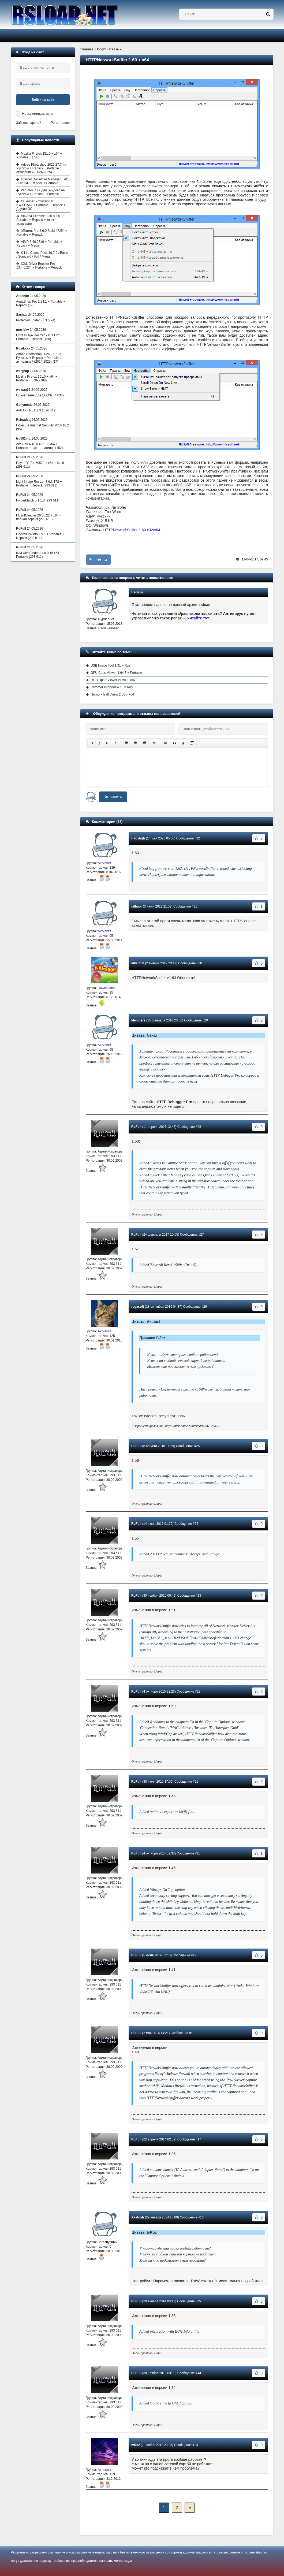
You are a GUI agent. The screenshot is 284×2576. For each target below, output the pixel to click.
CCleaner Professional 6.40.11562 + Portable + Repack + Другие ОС (40, 205)
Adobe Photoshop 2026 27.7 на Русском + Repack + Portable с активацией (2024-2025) (41, 168)
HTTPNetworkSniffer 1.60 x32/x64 (131, 530)
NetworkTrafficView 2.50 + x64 (112, 694)
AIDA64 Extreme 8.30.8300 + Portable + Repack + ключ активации (39, 219)
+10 (98, 559)
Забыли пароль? (28, 123)
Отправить (113, 797)
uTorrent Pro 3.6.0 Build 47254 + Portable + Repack (41, 232)
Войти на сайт (43, 100)
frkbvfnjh (138, 838)
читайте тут (198, 618)
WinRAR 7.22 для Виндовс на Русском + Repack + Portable (40, 192)
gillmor (136, 906)
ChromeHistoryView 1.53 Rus (112, 687)
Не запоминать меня (37, 114)
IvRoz (135, 2445)
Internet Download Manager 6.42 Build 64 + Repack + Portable (42, 181)
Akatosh (137, 2217)
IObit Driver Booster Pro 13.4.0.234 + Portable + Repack (39, 265)
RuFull (136, 1127)
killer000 (137, 963)
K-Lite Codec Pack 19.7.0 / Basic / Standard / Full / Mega (42, 254)
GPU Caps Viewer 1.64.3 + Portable (116, 673)
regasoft (137, 1307)
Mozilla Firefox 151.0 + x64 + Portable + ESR (39, 155)
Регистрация (60, 123)
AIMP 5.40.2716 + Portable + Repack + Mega (39, 243)
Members (138, 1020)
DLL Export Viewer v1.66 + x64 (113, 680)
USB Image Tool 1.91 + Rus (110, 665)
